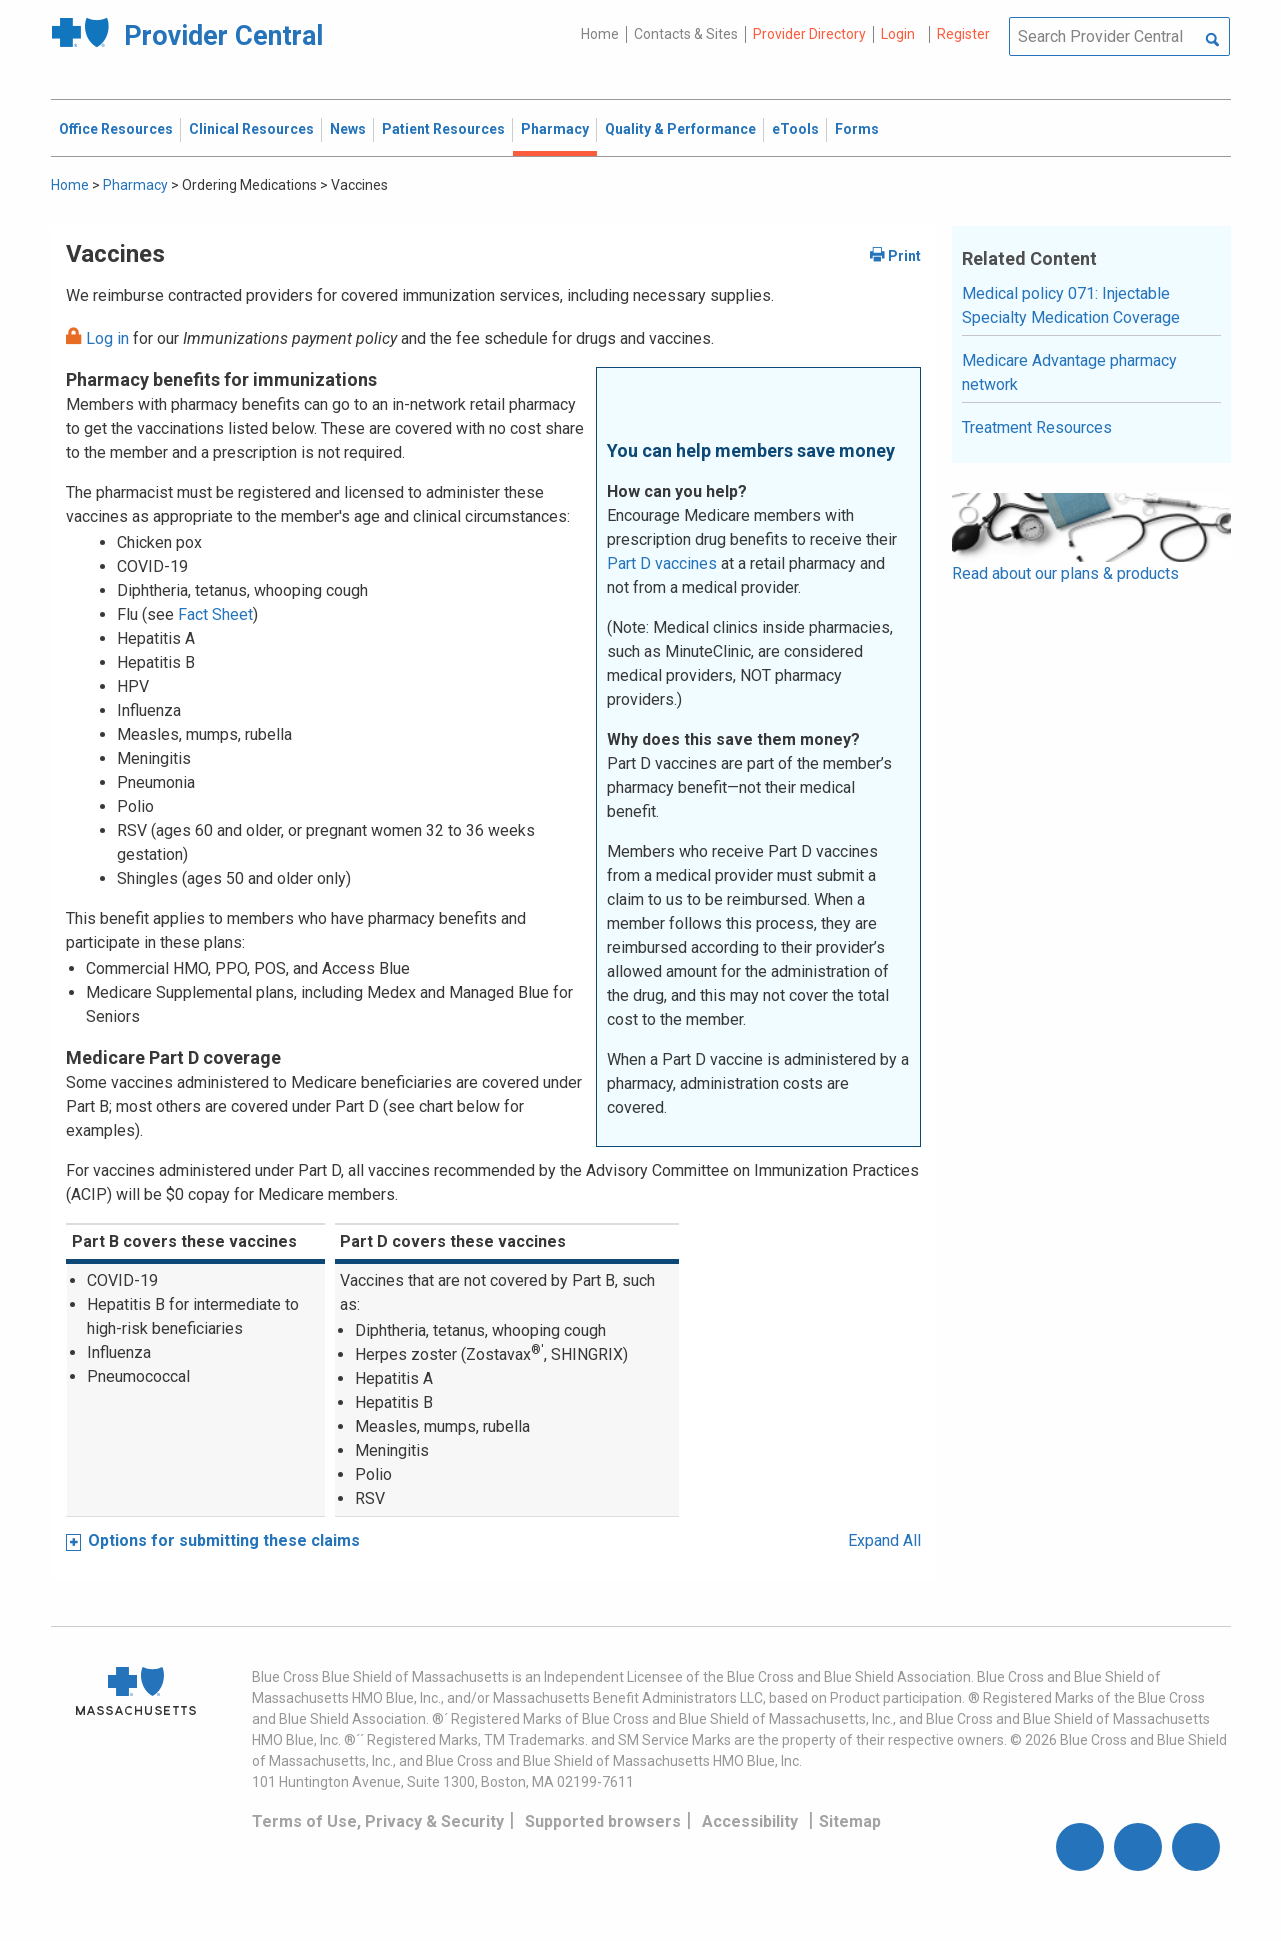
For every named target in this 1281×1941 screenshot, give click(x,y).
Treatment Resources (1037, 427)
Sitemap (850, 1821)
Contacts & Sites (686, 34)
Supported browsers (603, 1821)
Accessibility (750, 1821)
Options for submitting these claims (224, 1540)
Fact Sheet (215, 614)
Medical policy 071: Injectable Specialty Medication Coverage (1071, 305)
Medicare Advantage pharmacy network (1069, 372)
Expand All (884, 1540)
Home (600, 34)
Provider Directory (809, 34)
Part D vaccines (662, 563)
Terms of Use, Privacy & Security (378, 1821)
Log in (107, 338)
